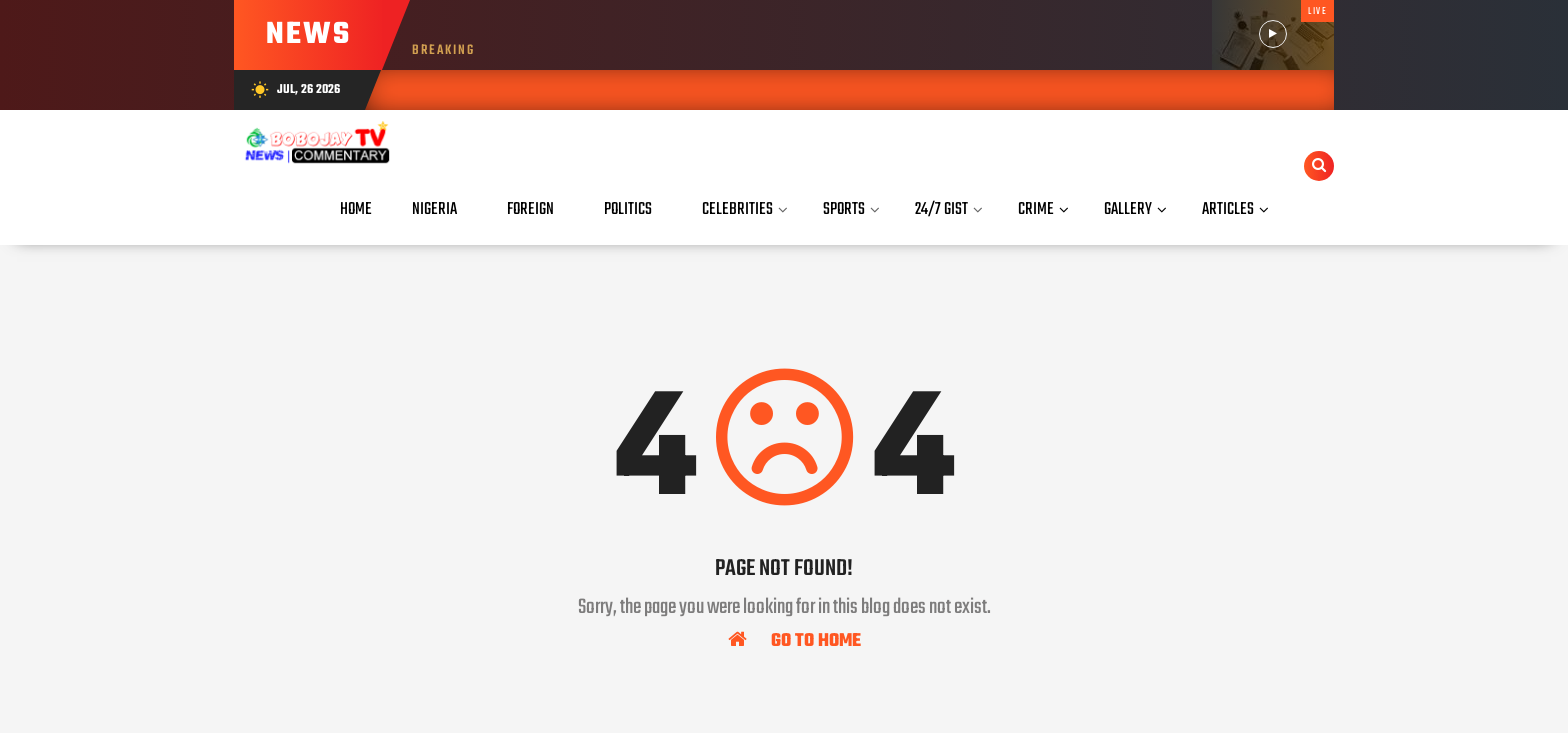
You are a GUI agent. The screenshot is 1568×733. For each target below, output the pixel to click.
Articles (1228, 209)
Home (356, 209)
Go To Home (794, 640)
